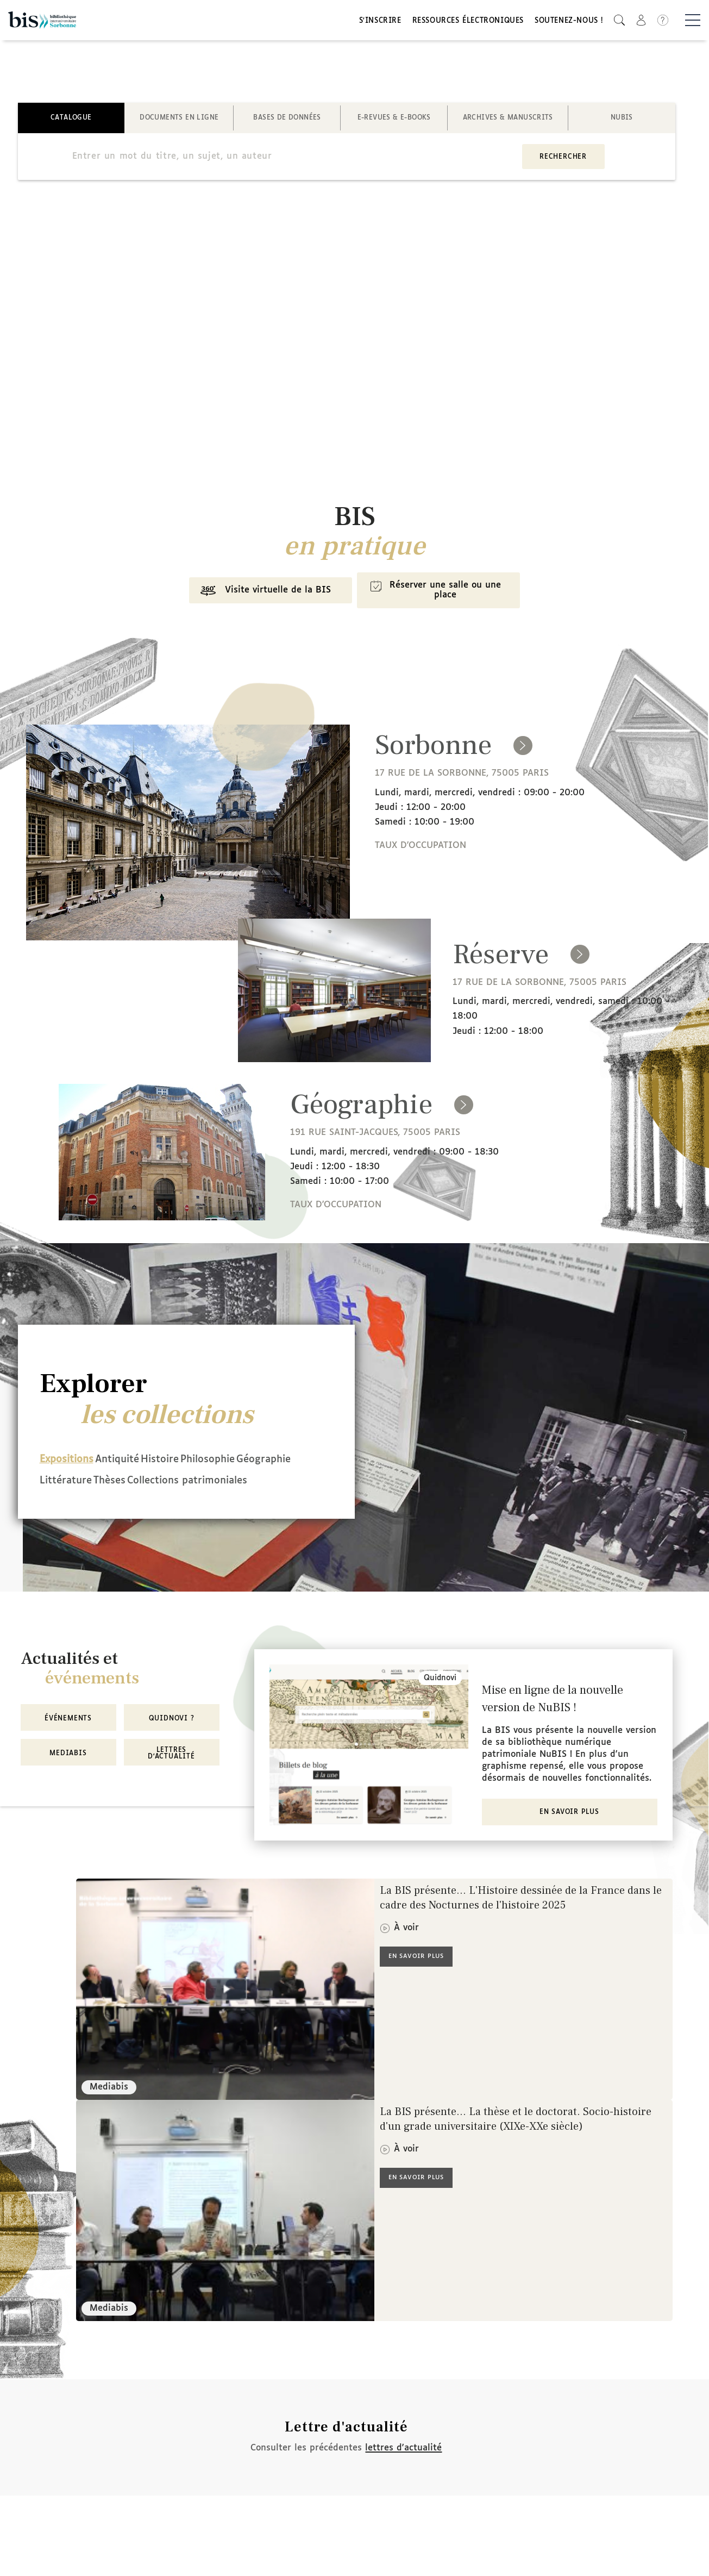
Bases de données (287, 121)
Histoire (200, 1466)
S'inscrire (380, 23)
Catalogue (71, 121)
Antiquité (137, 1466)
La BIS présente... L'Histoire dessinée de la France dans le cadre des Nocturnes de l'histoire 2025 (521, 1918)
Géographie (67, 1485)
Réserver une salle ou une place (441, 598)
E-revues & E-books (394, 121)
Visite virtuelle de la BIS (257, 599)
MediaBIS (67, 1773)
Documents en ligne (179, 121)
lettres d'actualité (403, 2468)
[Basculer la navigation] (693, 22)
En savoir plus (569, 1833)
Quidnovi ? (171, 1738)
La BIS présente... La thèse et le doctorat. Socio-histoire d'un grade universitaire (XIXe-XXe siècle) (515, 2139)
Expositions (66, 1466)
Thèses (206, 1485)
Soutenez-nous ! (569, 23)
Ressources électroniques (468, 23)
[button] (619, 22)
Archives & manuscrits (508, 121)
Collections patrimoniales (100, 1504)
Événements (68, 1738)
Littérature (142, 1485)
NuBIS (622, 121)
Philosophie (268, 1466)
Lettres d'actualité (171, 1773)
